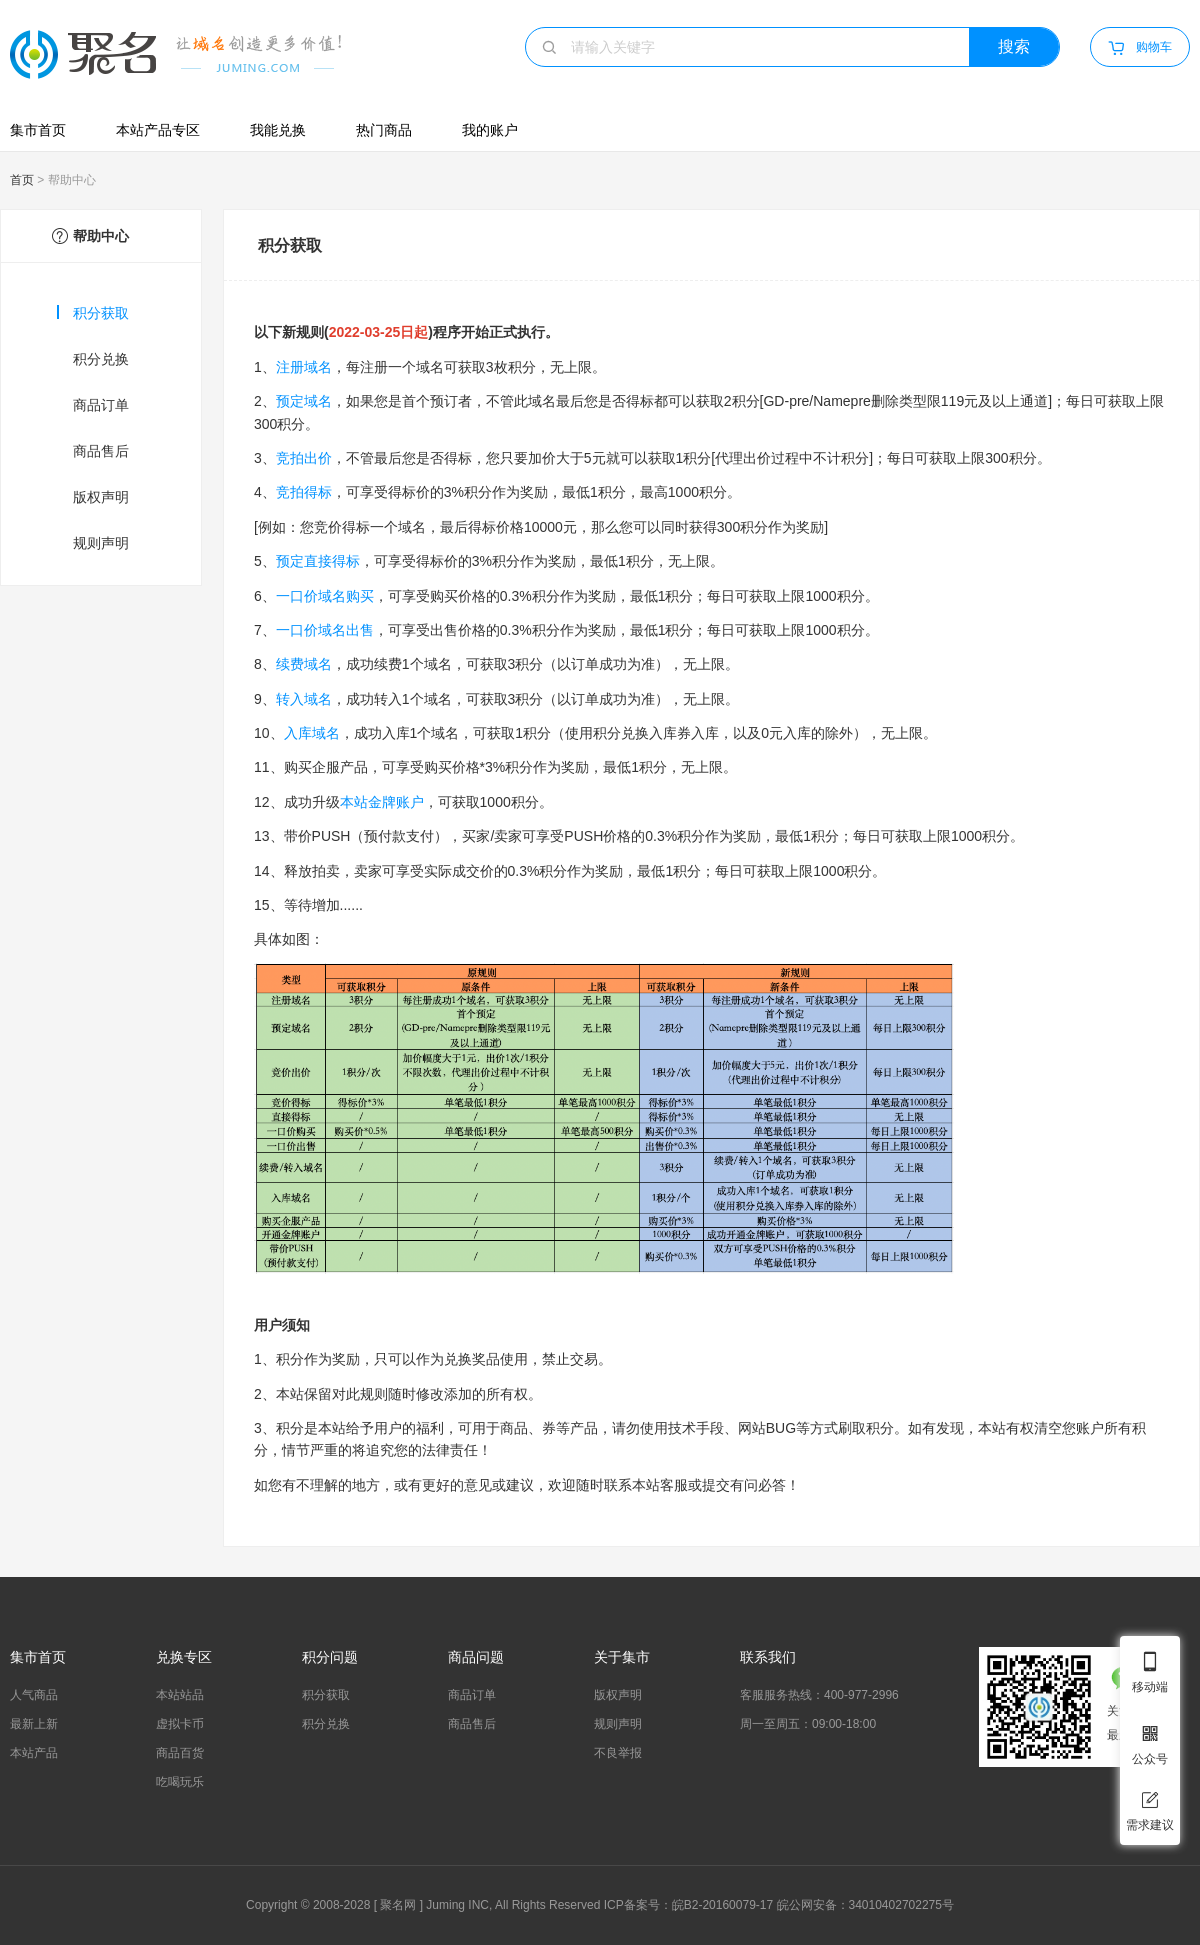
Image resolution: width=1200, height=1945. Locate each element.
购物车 (1139, 48)
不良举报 (618, 1753)
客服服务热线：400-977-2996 (819, 1695)
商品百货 (180, 1753)
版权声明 (101, 497)
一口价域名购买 (325, 596)
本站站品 (180, 1695)
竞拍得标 (304, 492)
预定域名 (304, 401)
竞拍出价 (304, 458)
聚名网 (398, 1905)
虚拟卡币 (180, 1724)
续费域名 (304, 664)
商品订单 (101, 405)
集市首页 (38, 130)
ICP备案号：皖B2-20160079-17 (688, 1905)
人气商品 (34, 1695)
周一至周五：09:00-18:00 (808, 1724)
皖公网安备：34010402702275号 (865, 1905)
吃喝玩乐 (180, 1782)
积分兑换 (101, 359)
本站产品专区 (158, 130)
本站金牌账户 (382, 802)
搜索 (1014, 46)
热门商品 (384, 130)
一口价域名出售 (325, 630)
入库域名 (312, 733)
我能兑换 (278, 130)
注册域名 (304, 367)
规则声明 (101, 543)
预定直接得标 (318, 561)
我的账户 (490, 130)
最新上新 (34, 1724)
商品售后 (101, 451)
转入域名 (304, 699)
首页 (22, 180)
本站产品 (34, 1753)
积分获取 (93, 313)
